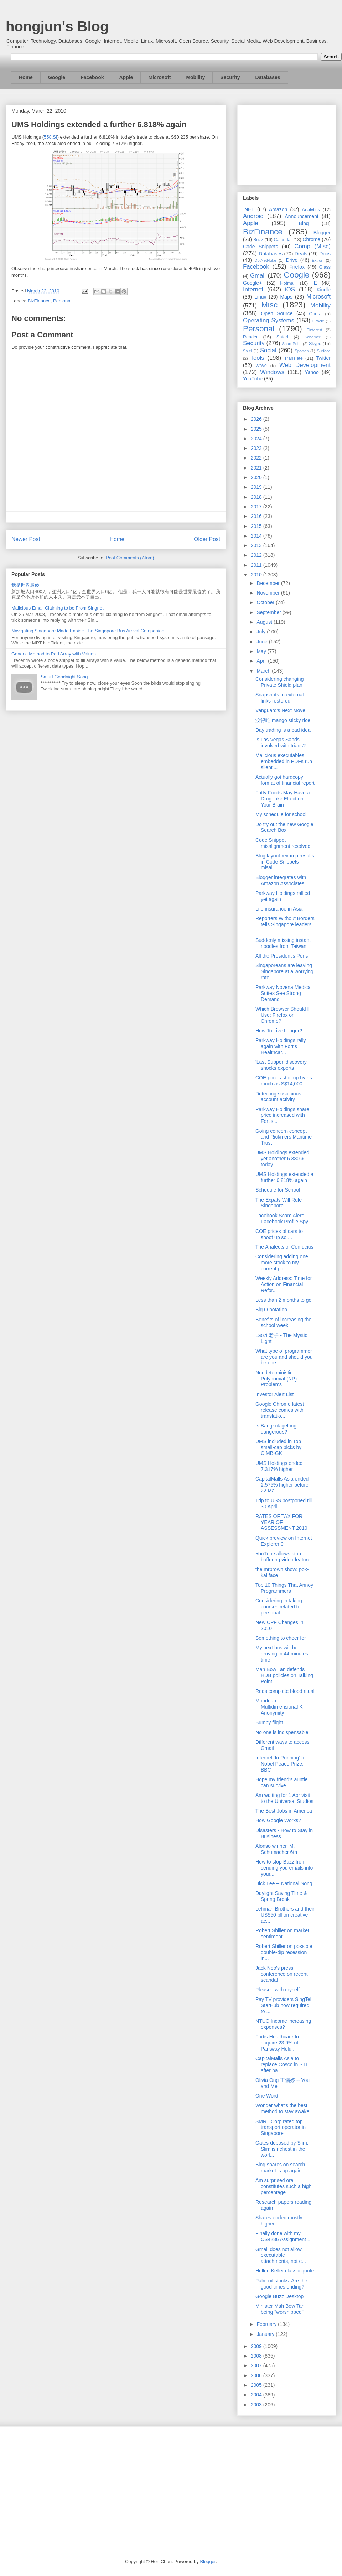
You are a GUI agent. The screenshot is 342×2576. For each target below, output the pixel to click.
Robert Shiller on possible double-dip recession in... (283, 1952)
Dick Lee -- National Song (283, 1883)
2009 (257, 2346)
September (269, 612)
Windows (272, 372)
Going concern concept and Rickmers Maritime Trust (283, 1137)
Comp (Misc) (312, 246)
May (261, 651)
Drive (292, 260)
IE (314, 283)
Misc (269, 304)
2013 (257, 545)
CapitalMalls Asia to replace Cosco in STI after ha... (281, 2064)
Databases (267, 77)
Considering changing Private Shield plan (279, 682)
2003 (257, 2404)
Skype (315, 343)
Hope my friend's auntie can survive (281, 1782)
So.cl (247, 351)
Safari (282, 337)
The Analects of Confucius (284, 1247)
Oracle (318, 321)
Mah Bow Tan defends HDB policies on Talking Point (284, 1675)
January (266, 2334)
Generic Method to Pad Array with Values (53, 654)
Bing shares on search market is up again (280, 2167)
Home (26, 77)
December (268, 583)
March (264, 671)
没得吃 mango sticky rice (282, 720)
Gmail (258, 275)
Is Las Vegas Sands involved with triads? (280, 742)
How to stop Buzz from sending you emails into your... (284, 1868)
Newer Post (25, 539)
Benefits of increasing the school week (283, 1322)
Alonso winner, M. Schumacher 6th (276, 1849)
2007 (257, 2365)
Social (268, 350)
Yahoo (311, 372)
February (267, 2324)
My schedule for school (280, 814)
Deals (301, 253)
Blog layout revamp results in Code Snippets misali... (284, 862)
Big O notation (271, 1309)
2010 (257, 574)
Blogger (322, 232)
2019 (257, 487)
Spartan (302, 351)
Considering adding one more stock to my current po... (281, 1262)
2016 (257, 516)
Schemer (313, 337)
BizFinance (39, 301)
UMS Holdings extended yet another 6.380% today (282, 1158)
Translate (293, 358)
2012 (257, 555)
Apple (126, 77)
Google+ (252, 283)
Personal (62, 301)
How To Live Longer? (278, 1030)
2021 (257, 468)
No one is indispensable (282, 1732)
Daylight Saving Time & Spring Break (281, 1896)
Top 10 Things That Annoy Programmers (284, 1588)
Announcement (301, 216)
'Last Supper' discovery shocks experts (281, 1065)
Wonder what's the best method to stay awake (282, 2108)
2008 (257, 2356)
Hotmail (287, 283)
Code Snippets (260, 246)
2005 (257, 2385)
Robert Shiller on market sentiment (282, 1933)
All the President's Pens (281, 956)
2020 (257, 477)
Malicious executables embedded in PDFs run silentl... (283, 761)
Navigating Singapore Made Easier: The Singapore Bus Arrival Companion (87, 630)
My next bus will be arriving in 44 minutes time (281, 1654)
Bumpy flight (269, 1722)
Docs (325, 253)
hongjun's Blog (57, 26)
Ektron (317, 260)
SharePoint (291, 344)
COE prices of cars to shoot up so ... (279, 1234)
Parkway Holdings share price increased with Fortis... (282, 1115)
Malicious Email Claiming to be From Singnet (57, 608)
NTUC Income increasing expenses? (283, 2024)
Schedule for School (277, 1190)
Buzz (258, 239)
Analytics (311, 209)
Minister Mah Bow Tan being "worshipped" (279, 2309)
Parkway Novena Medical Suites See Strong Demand (283, 993)
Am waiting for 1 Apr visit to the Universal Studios (284, 1798)
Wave (261, 365)
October (266, 602)
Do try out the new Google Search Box (284, 827)
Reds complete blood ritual (285, 1691)
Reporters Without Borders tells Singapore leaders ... (285, 924)
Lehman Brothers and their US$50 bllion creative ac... (285, 1915)
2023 (257, 448)
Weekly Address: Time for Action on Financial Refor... (283, 1284)
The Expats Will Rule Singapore (278, 1203)
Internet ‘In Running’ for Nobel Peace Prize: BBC (281, 1764)
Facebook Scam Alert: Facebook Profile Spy (281, 1218)
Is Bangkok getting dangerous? (275, 1429)
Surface (324, 351)
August (264, 622)
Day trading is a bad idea (283, 730)
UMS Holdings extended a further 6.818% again (284, 1177)
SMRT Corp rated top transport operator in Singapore (280, 2127)
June (262, 641)
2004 (257, 2395)
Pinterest (314, 330)
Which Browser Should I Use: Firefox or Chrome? (282, 1015)
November (268, 593)
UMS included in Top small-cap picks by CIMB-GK (278, 1447)
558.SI (50, 137)
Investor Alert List (274, 1394)
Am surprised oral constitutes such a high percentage (283, 2186)
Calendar (283, 239)
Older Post (207, 539)
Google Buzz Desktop (279, 2296)
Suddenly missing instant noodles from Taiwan (283, 943)
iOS (290, 289)
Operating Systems (268, 320)
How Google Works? (278, 1820)
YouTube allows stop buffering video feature (282, 1556)
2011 (257, 565)
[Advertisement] (287, 143)
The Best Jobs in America (283, 1811)
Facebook (92, 77)
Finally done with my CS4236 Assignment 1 (282, 2236)
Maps (286, 297)
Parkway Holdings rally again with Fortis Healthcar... (280, 1046)
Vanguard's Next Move (280, 710)
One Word (266, 2096)
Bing (304, 223)
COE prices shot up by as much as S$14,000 (283, 1081)
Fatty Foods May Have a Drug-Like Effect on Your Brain (282, 799)
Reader (250, 337)
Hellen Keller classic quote (284, 2271)
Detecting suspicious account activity (278, 1097)
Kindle (324, 289)
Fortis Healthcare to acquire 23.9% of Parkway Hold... (277, 2043)
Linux (260, 297)
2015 (257, 526)
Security (230, 77)
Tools (257, 357)
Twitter (323, 358)
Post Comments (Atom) (130, 557)
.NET (248, 209)
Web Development (305, 365)
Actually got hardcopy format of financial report (285, 780)
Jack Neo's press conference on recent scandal (281, 1974)
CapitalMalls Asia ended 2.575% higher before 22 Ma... (282, 1485)
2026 (257, 419)
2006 (257, 2375)
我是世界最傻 (25, 585)
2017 (257, 506)
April (262, 661)
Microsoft (159, 77)
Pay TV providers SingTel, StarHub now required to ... (284, 2005)
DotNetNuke (265, 260)
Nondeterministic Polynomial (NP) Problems (276, 1379)
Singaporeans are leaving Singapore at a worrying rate (284, 971)
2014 (257, 536)
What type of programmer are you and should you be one (284, 1357)
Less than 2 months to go (283, 1300)
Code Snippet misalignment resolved (282, 843)
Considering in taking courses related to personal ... (278, 1607)
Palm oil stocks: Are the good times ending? (281, 2284)
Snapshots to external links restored (279, 698)
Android (253, 216)
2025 (257, 429)
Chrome (311, 239)
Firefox (297, 267)
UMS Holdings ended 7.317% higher (278, 1466)
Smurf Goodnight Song (64, 676)
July (261, 631)
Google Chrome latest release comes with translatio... (279, 1410)
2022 (257, 458)
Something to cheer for (280, 1638)
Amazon (278, 209)
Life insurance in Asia (278, 909)
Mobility (195, 77)
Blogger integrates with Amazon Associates (280, 880)
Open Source (276, 313)
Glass (325, 267)
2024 (257, 438)
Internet (253, 289)
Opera (315, 313)
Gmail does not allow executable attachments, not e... (280, 2255)
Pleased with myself (277, 1989)
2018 (257, 497)
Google (56, 77)
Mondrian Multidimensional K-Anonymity (279, 1707)
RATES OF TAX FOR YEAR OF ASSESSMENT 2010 (281, 1522)
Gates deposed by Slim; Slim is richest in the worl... (282, 2149)
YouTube (253, 379)
